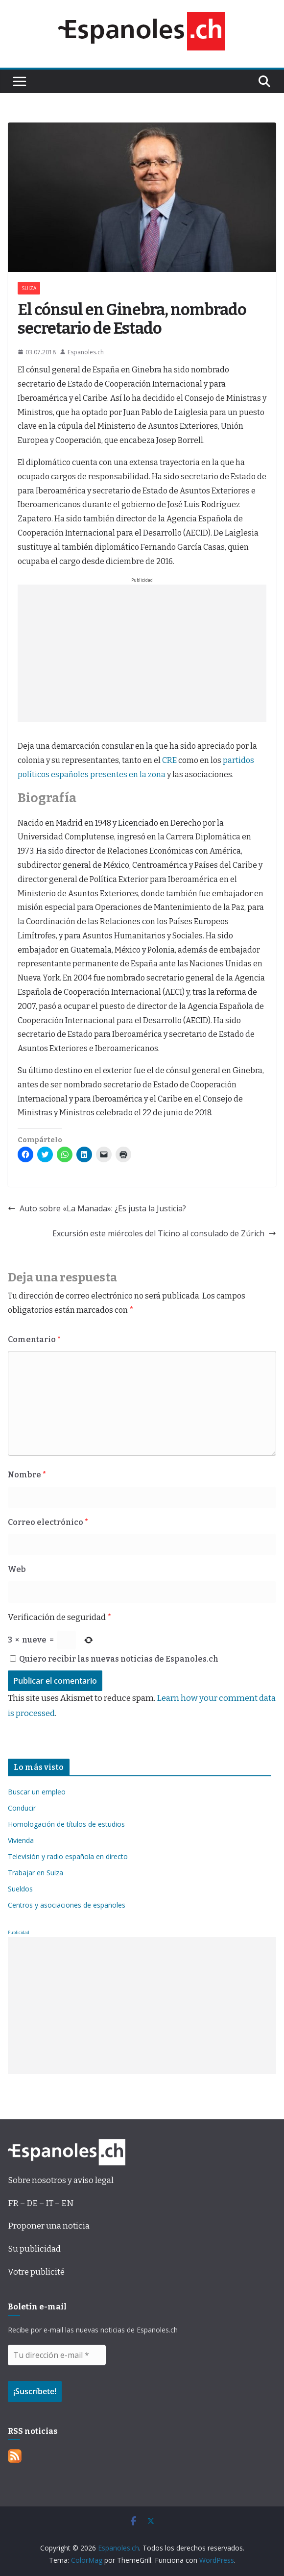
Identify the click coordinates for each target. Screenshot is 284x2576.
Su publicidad (34, 2249)
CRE (169, 760)
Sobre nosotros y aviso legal (61, 2180)
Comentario (34, 1339)
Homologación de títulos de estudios (66, 1824)
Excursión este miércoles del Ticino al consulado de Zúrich (164, 1233)
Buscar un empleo (37, 1791)
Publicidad (18, 1932)
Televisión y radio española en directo (68, 1856)
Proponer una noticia (49, 2226)
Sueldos (20, 1888)
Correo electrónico (48, 1522)
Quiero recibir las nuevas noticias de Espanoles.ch (114, 1659)
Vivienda (21, 1840)
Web (17, 1569)
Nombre (27, 1474)
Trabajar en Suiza (35, 1872)
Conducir (22, 1808)
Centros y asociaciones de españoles (66, 1905)
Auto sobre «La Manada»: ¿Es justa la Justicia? (97, 1208)
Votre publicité (36, 2272)
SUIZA (29, 288)
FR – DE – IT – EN (40, 2203)
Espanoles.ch (86, 352)
